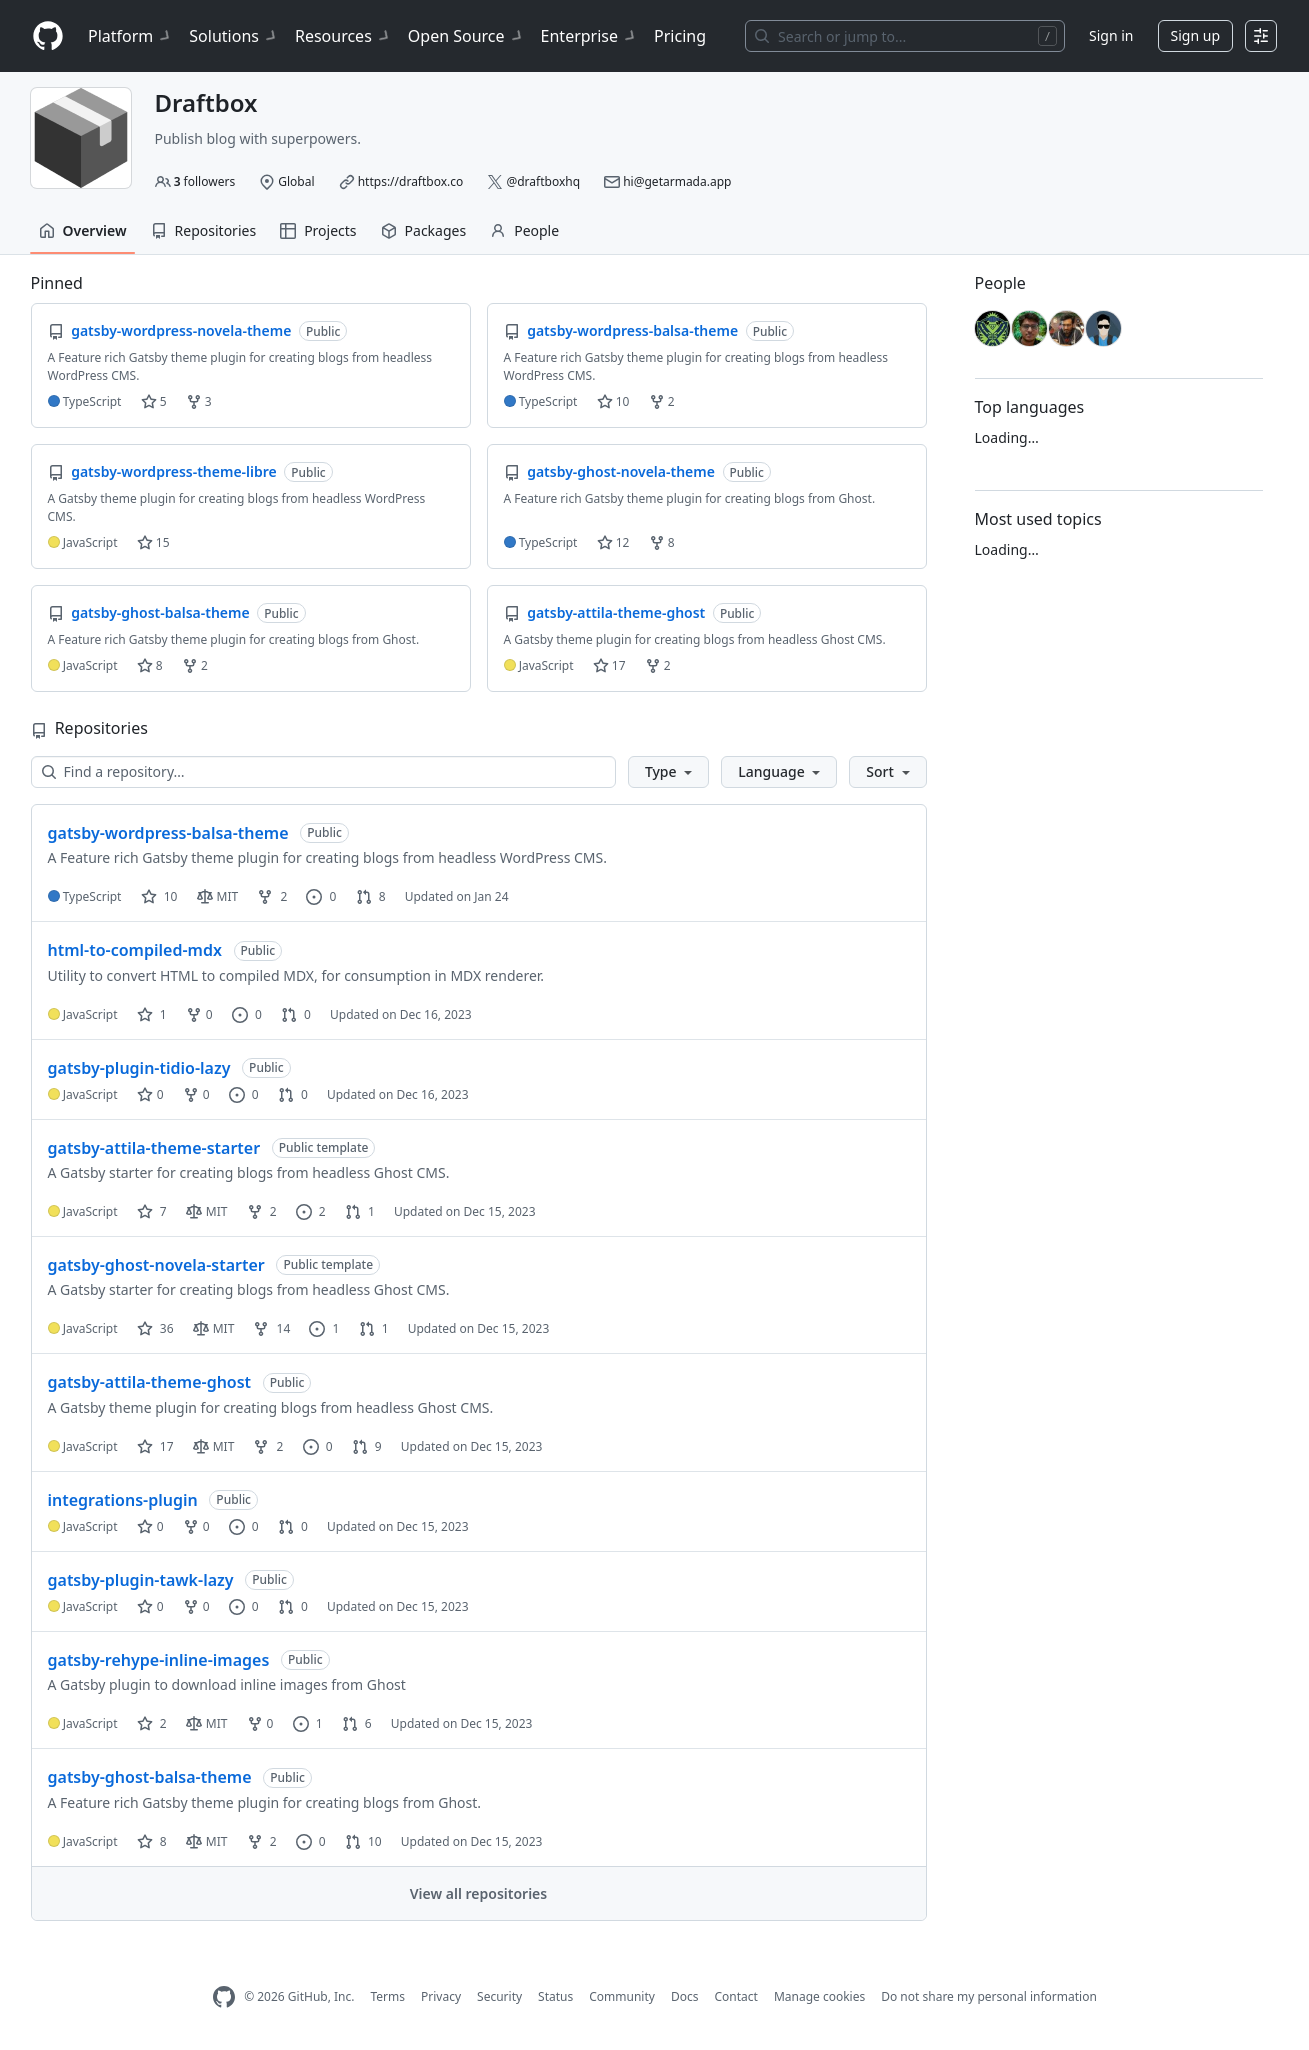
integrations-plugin (123, 1500)
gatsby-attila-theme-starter (154, 1148)
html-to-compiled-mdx (135, 950)
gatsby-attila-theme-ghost (150, 1382)
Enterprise (589, 36)
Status (555, 1996)
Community (622, 1996)
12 (613, 542)
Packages (424, 230)
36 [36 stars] (155, 1328)
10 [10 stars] (159, 896)
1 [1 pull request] (360, 1211)
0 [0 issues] (321, 896)
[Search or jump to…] (905, 36)
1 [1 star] (152, 1014)
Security (499, 1996)
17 (609, 665)
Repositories (204, 230)
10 (613, 401)
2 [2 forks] (272, 896)
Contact (735, 1996)
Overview (83, 230)
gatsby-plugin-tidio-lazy (139, 1068)
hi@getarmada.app (677, 181)
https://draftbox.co (411, 181)
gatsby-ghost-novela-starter (156, 1265)
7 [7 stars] (152, 1211)
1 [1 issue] (324, 1328)
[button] (668, 772)
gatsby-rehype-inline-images (159, 1660)
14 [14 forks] (271, 1328)
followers (205, 181)
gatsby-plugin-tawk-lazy (141, 1580)
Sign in (1111, 35)
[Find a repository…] (323, 772)
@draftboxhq (543, 181)
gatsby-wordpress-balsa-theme (168, 833)
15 (153, 542)
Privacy (441, 1996)
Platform (130, 36)
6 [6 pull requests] (357, 1723)
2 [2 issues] (311, 1211)
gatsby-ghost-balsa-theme (150, 1777)
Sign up (1195, 35)
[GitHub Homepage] (224, 1997)
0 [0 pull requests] (296, 1014)
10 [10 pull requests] (363, 1841)
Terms (387, 1996)
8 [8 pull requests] (371, 896)
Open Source (466, 36)
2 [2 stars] (152, 1723)
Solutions (234, 36)
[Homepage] (48, 36)
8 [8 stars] (152, 1841)
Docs (685, 1996)
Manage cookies (819, 1996)
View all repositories (478, 1893)
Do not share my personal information (989, 1996)
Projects (318, 230)
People (524, 230)
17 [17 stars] (155, 1446)
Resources (343, 36)
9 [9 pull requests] (367, 1446)
